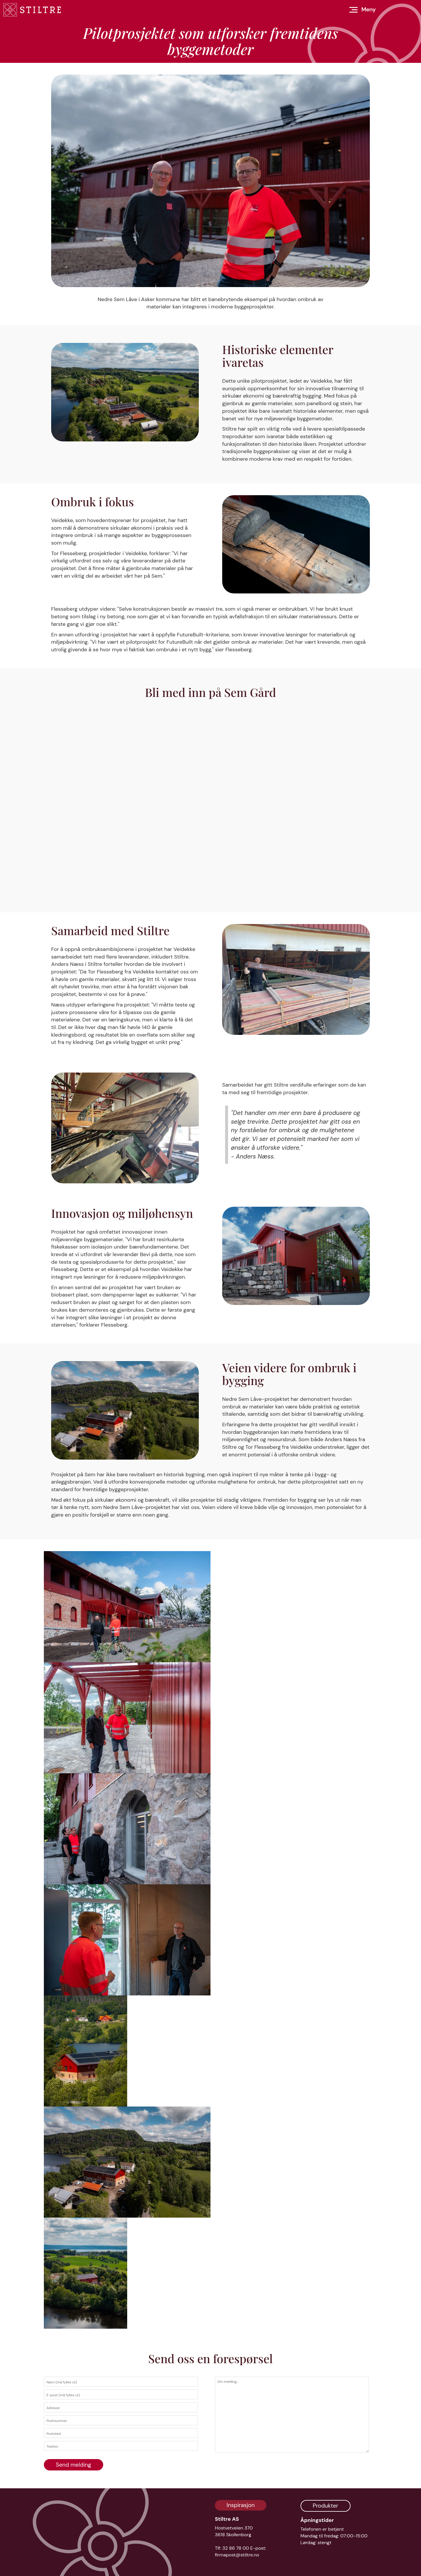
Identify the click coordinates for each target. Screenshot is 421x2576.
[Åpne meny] (362, 9)
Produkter (325, 2505)
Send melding (73, 2464)
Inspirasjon (241, 2505)
